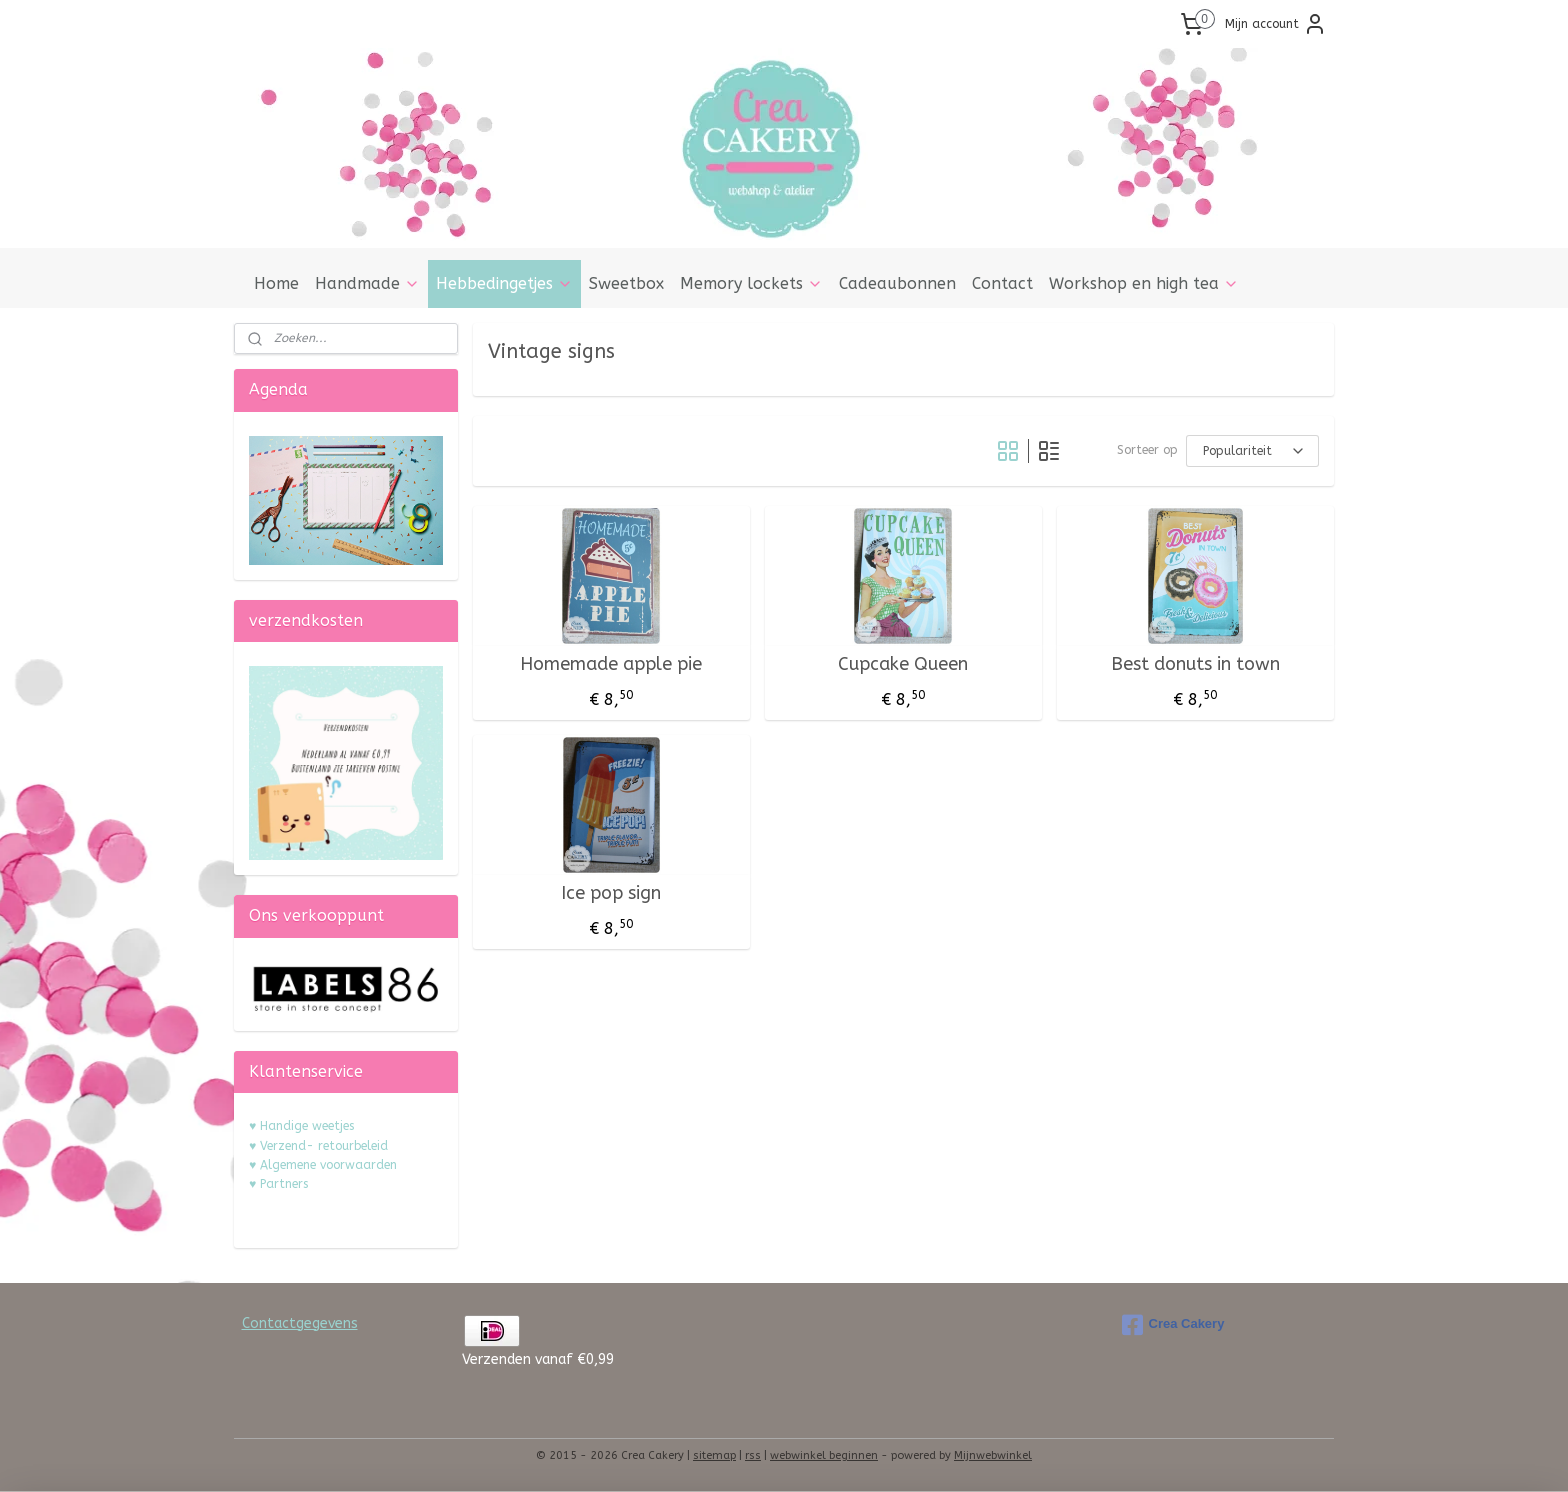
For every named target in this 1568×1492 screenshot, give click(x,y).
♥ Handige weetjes (301, 1126)
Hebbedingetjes (504, 283)
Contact (1002, 283)
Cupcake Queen (903, 664)
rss (753, 1455)
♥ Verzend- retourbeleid (318, 1146)
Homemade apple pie (611, 664)
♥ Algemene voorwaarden (323, 1165)
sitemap (714, 1455)
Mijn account (1276, 24)
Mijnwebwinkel (993, 1455)
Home (276, 283)
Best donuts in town (1195, 664)
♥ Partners (278, 1184)
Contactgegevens (300, 1323)
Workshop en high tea (1144, 283)
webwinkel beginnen (824, 1455)
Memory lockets (751, 283)
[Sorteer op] (1252, 451)
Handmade (367, 283)
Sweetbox (626, 283)
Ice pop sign (611, 893)
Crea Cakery (1173, 1325)
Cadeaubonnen (897, 283)
